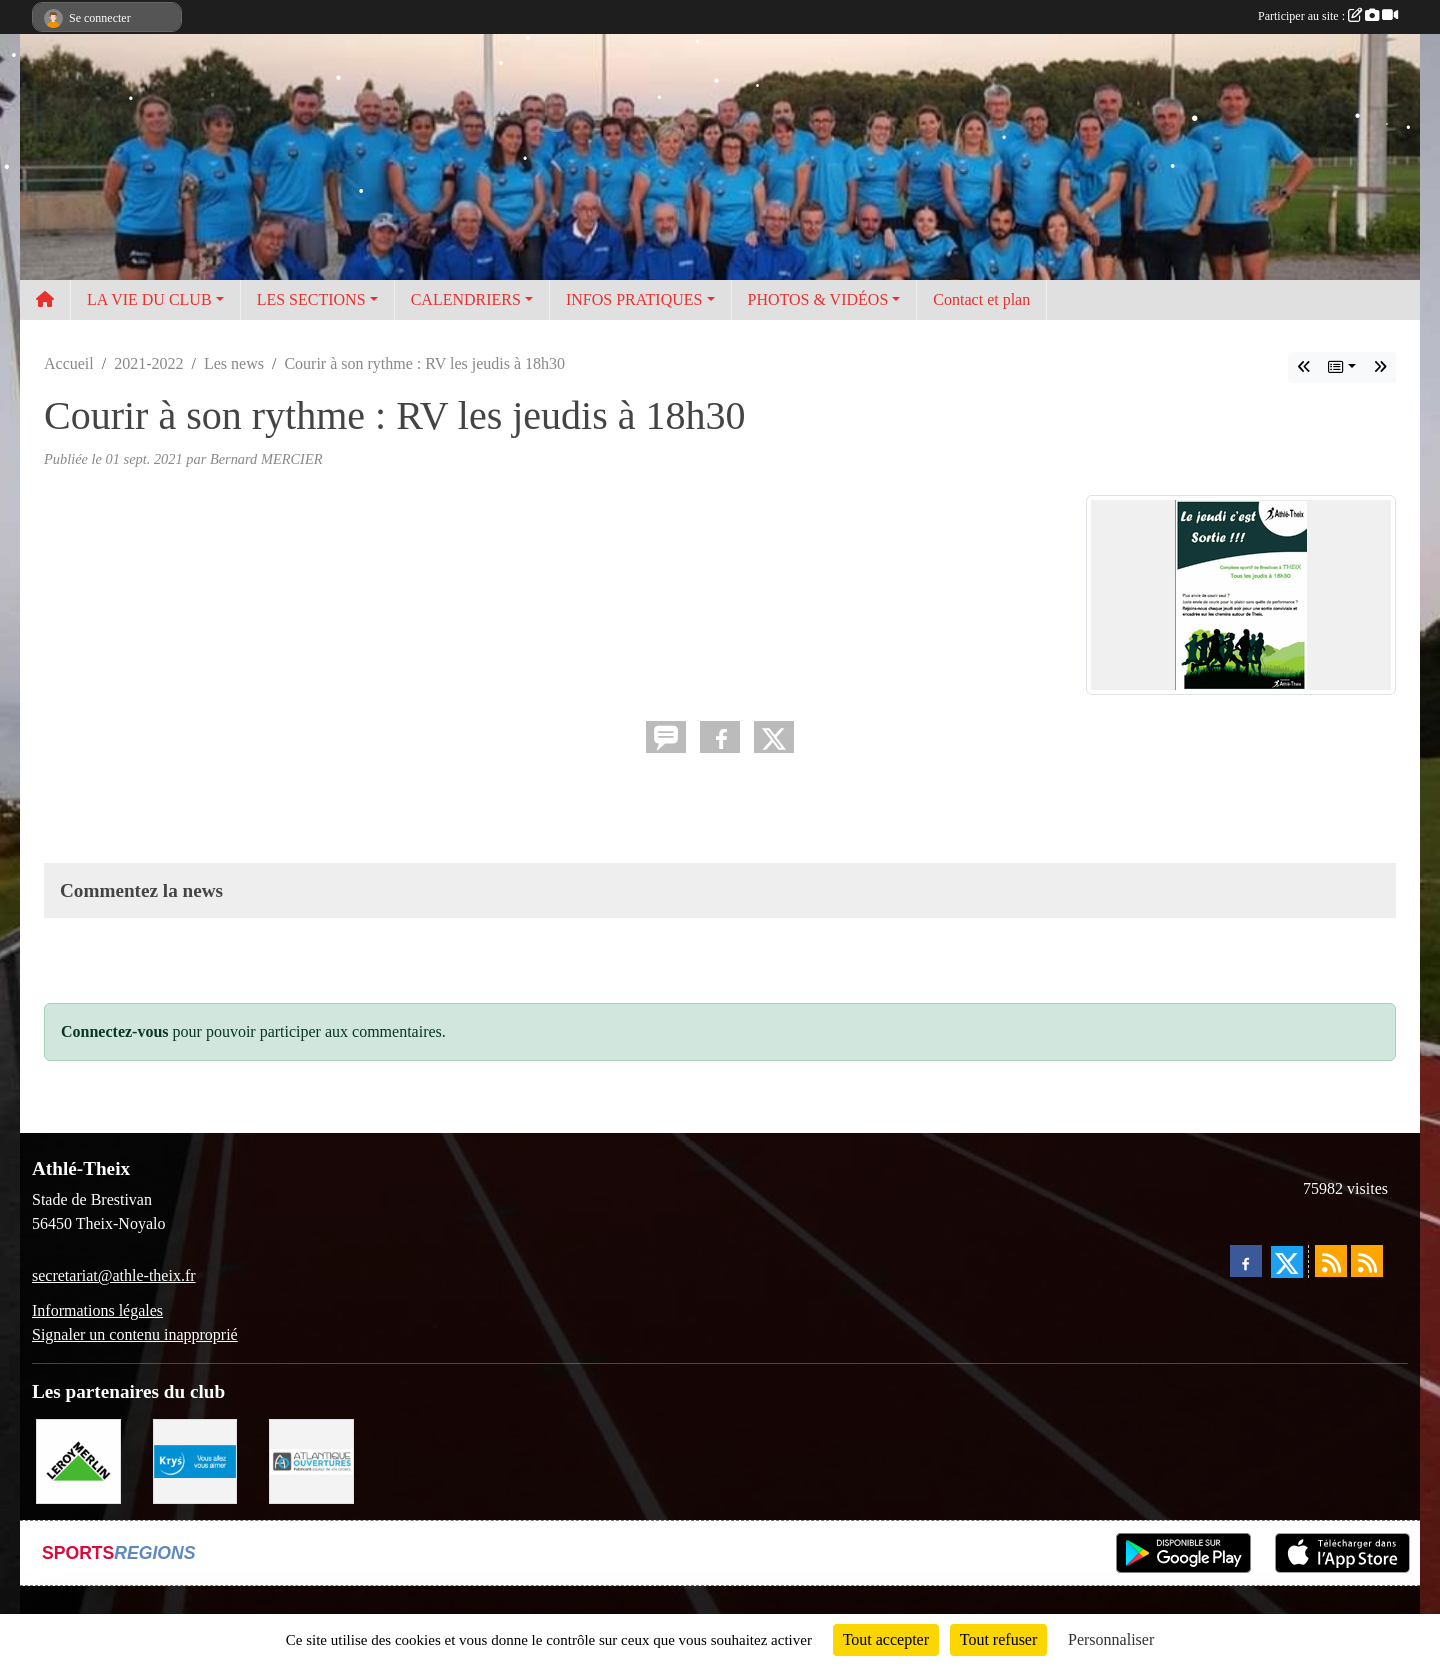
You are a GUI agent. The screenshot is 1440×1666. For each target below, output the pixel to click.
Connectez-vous (115, 1031)
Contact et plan (981, 299)
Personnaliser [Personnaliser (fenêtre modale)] (1111, 1639)
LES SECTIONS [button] (311, 299)
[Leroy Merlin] (78, 1459)
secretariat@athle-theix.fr (114, 1275)
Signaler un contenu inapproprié (135, 1334)
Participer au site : (1328, 16)
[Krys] (195, 1459)
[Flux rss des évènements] (1367, 1261)
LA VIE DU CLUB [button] (149, 299)
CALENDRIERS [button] (466, 299)
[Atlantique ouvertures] (311, 1459)
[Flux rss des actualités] (1331, 1261)
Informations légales (97, 1310)
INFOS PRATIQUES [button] (634, 299)
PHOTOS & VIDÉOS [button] (818, 299)
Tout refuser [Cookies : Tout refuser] (999, 1639)
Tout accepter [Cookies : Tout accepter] (886, 1639)
